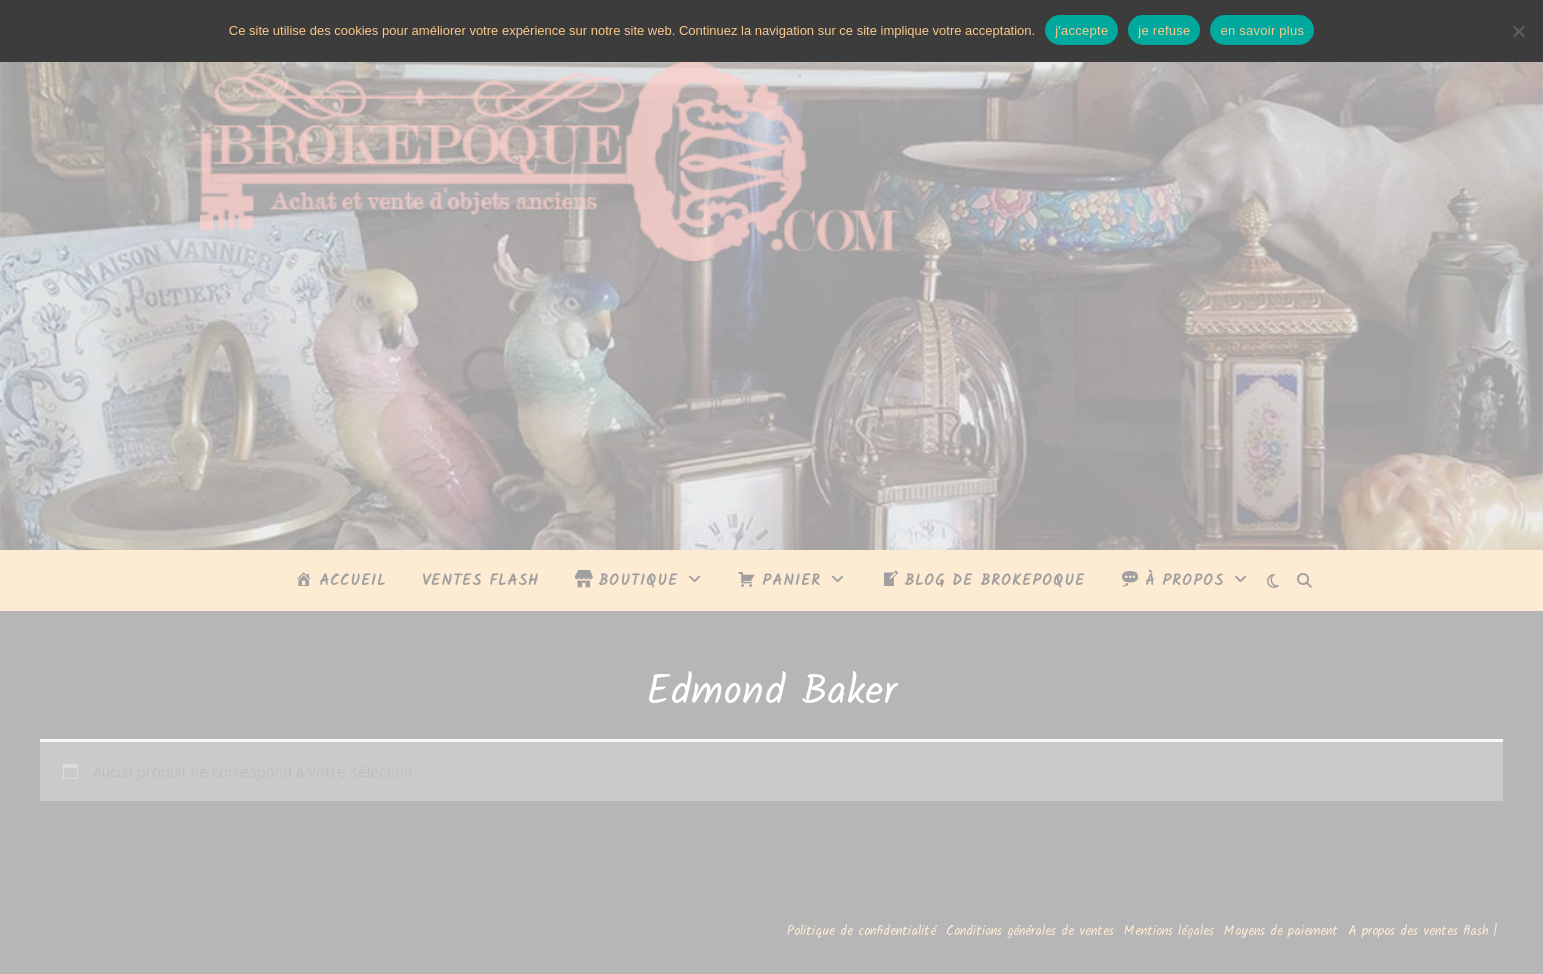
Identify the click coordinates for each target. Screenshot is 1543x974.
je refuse (1164, 30)
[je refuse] (1518, 31)
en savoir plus (1262, 30)
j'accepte (1081, 30)
